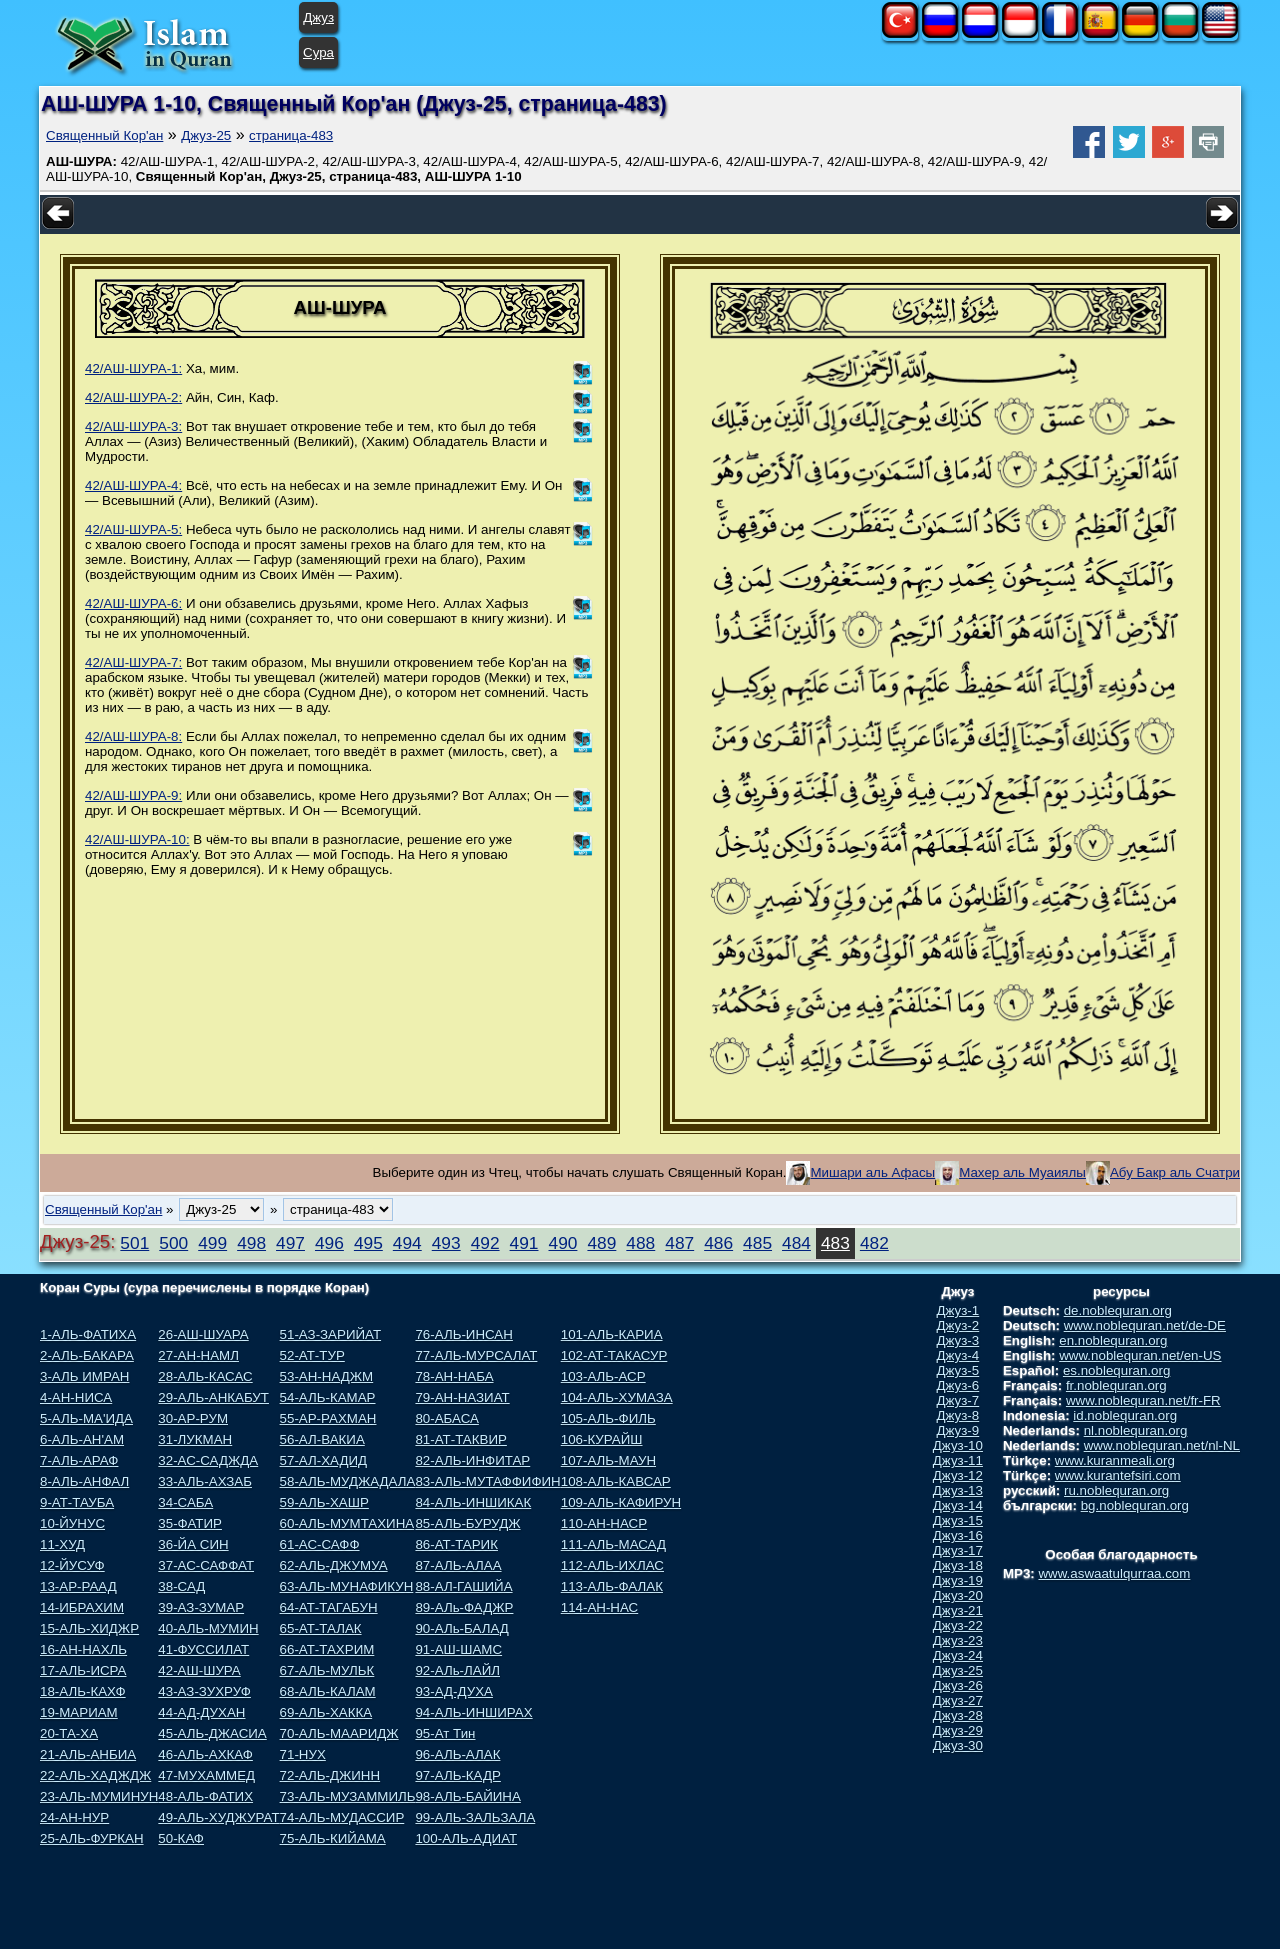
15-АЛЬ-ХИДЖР (89, 1628)
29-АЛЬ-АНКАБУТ (213, 1397)
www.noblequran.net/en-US (1140, 1355)
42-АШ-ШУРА (199, 1670)
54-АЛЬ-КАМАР (328, 1397)
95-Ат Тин (445, 1733)
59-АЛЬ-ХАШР (324, 1502)
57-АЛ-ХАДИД (324, 1460)
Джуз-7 (958, 1400)
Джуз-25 (206, 135)
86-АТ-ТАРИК (456, 1544)
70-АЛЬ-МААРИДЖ (339, 1733)
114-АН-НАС (599, 1607)
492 (485, 1243)
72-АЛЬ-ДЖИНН (330, 1775)
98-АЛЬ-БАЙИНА (467, 1796)
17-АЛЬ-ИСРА (83, 1670)
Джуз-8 (958, 1415)
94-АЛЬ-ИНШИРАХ (473, 1712)
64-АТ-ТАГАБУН (329, 1607)
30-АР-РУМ (193, 1418)
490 (563, 1243)
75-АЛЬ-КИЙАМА (333, 1838)
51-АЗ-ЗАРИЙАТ (330, 1334)
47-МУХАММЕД (206, 1775)
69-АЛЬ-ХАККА (326, 1712)
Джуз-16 (958, 1535)
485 (757, 1243)
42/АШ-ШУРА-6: (133, 603)
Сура (318, 52)
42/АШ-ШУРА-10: (137, 839)
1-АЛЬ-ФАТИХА (88, 1334)
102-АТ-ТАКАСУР (614, 1355)
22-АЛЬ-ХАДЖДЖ (95, 1775)
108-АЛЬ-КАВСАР (616, 1481)
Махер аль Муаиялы (1022, 1172)
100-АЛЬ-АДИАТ (466, 1838)
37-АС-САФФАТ (206, 1565)
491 (524, 1243)
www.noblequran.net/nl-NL (1162, 1445)
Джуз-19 (958, 1580)
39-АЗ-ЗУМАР (201, 1607)
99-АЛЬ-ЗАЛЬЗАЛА (475, 1817)
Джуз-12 (958, 1475)
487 (679, 1243)
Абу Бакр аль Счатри (1175, 1172)
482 (874, 1243)
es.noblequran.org (1116, 1370)
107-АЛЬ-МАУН (608, 1460)
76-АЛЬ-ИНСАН (463, 1334)
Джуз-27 (958, 1700)
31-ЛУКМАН (195, 1439)
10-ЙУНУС (72, 1523)
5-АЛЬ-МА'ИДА (86, 1418)
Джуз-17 (958, 1550)
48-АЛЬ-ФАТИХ (205, 1796)
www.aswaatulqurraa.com (1114, 1573)
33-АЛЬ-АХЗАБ (205, 1481)
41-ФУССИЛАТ (203, 1649)
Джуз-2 (958, 1325)
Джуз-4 (958, 1355)
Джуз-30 (958, 1745)
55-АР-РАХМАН (328, 1418)
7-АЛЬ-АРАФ (79, 1460)
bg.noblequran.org (1135, 1505)
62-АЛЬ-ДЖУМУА (334, 1565)
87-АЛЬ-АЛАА (458, 1565)
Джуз (318, 17)
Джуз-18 (958, 1565)
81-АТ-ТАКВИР (460, 1439)
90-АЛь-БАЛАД (461, 1628)
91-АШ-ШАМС (458, 1649)
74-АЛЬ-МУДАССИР (342, 1817)
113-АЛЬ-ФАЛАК (612, 1586)
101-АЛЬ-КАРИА (612, 1334)
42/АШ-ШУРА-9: (133, 795)
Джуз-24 (958, 1655)
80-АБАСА (446, 1418)
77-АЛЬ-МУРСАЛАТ (476, 1355)
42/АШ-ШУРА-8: (133, 736)
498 (251, 1243)
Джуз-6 (958, 1385)
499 (212, 1243)
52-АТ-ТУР (312, 1355)
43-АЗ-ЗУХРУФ (204, 1691)
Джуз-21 (958, 1610)
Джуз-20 (958, 1595)
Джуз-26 (958, 1685)
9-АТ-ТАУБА (77, 1502)
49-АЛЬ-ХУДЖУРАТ (218, 1817)
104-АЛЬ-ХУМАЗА (617, 1397)
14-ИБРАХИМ (82, 1607)
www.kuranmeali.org (1115, 1460)
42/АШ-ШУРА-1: (133, 368)
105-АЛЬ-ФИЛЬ (608, 1418)
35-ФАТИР (190, 1523)
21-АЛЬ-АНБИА (88, 1754)
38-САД (181, 1586)
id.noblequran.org (1125, 1415)
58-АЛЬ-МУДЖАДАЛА (348, 1481)
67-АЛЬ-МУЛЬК (327, 1670)
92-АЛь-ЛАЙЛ (457, 1670)
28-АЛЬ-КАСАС (205, 1376)
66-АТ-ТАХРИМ (327, 1649)
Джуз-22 (958, 1625)
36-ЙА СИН (193, 1544)
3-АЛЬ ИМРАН (84, 1376)
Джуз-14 (958, 1505)
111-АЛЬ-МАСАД (613, 1544)
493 (446, 1243)
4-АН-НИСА (76, 1397)
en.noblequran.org (1113, 1340)
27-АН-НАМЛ (198, 1355)
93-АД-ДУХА (453, 1691)
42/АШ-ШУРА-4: (133, 485)
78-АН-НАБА (454, 1376)
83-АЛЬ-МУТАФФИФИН (487, 1481)
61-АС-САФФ (320, 1544)
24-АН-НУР (74, 1817)
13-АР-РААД (78, 1586)
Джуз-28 (958, 1715)
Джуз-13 (958, 1490)
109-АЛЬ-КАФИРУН (621, 1502)
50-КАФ (181, 1838)
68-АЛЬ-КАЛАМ (328, 1691)
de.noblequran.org (1118, 1310)
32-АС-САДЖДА (208, 1460)
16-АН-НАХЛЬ (83, 1649)
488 (640, 1243)
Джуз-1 (958, 1310)
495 (368, 1243)
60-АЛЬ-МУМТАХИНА (347, 1523)
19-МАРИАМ (79, 1712)
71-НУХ (303, 1754)
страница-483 (291, 135)
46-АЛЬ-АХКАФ (205, 1754)
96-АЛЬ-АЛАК (457, 1754)
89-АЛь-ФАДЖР (464, 1607)
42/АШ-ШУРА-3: (133, 426)
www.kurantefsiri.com (1118, 1475)
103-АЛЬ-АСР (603, 1376)
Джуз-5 (958, 1370)
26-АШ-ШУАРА (203, 1334)
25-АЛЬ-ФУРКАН (92, 1838)
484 (796, 1243)
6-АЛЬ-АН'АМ (82, 1439)
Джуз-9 (958, 1430)
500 (173, 1243)
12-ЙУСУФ (72, 1565)
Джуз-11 (958, 1460)
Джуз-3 (958, 1340)
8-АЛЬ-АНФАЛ (84, 1481)
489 (601, 1243)
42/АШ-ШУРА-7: (133, 662)
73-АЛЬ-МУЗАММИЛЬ (348, 1796)
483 (835, 1243)
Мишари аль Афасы (872, 1172)
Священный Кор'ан (104, 135)
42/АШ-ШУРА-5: (133, 529)
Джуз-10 (958, 1445)
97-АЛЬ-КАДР (457, 1775)
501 (134, 1243)
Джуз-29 (958, 1730)
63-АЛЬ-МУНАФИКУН (347, 1586)
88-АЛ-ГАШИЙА (463, 1586)
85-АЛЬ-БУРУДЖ (467, 1523)
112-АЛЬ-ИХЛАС (612, 1565)
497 (290, 1243)
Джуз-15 (958, 1520)
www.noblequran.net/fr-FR (1143, 1400)
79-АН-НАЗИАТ (462, 1397)
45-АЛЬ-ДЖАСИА (212, 1733)
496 (329, 1243)
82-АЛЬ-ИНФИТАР (472, 1460)
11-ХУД (62, 1544)
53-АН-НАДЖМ (327, 1376)
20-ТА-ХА (69, 1733)
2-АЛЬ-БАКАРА (87, 1355)
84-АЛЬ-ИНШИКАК (473, 1502)
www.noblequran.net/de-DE (1145, 1325)
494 (407, 1243)
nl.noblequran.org (1136, 1430)
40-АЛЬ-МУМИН (208, 1628)
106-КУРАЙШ (602, 1439)
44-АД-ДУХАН (201, 1712)
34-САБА (185, 1502)
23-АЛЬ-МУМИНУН (99, 1796)
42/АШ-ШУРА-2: (133, 397)
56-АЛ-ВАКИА (322, 1439)
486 (718, 1243)
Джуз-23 (958, 1640)
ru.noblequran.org (1116, 1490)
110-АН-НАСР (604, 1523)
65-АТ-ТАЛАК (321, 1628)
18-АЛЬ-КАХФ (83, 1691)
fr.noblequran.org (1116, 1385)
